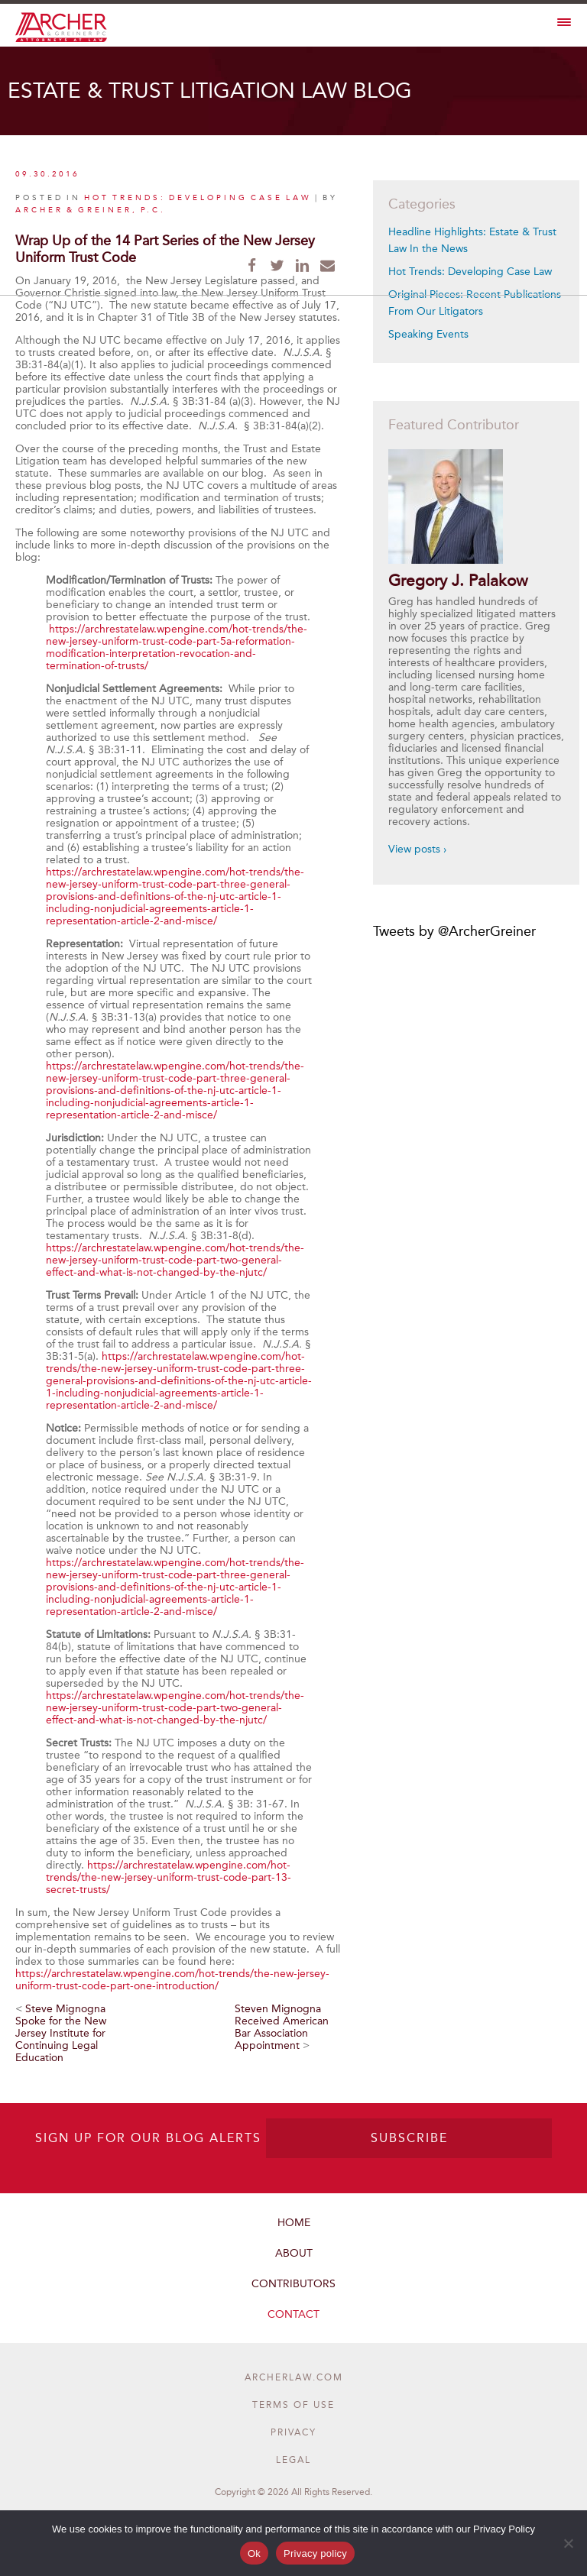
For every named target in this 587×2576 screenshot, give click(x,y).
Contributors (293, 2283)
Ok (254, 2553)
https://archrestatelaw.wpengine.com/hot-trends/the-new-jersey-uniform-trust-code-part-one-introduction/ (172, 1979)
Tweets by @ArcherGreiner (454, 931)
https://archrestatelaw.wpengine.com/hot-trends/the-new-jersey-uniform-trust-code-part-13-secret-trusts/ (168, 1877)
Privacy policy (315, 2553)
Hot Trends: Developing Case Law (198, 197)
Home (293, 2222)
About (294, 2253)
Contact (293, 2314)
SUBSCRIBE (409, 2138)
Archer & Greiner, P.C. (90, 210)
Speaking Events (428, 334)
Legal (293, 2460)
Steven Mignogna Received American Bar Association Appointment (282, 2027)
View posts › (417, 849)
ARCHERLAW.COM (294, 2377)
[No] (568, 2543)
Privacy (293, 2432)
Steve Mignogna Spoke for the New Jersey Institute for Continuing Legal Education (60, 2033)
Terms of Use (293, 2405)
